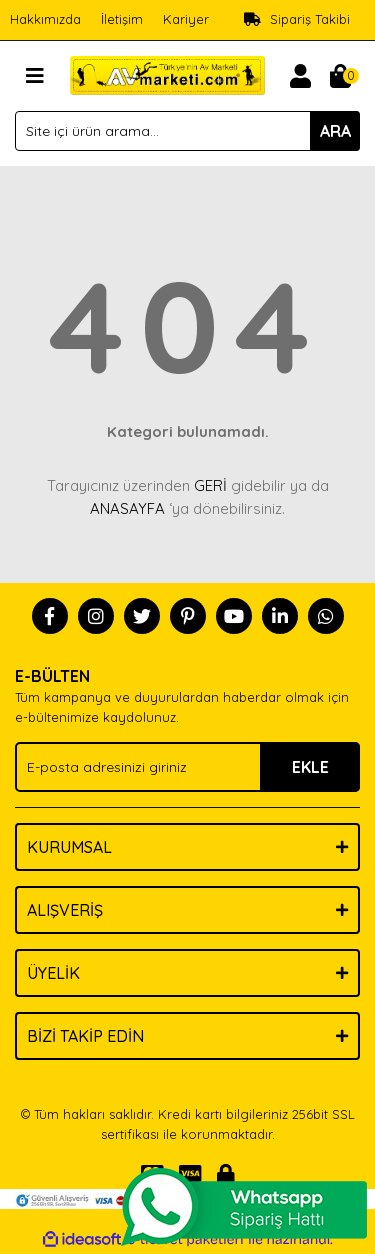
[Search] (187, 131)
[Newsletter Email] (187, 767)
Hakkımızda (45, 19)
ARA (335, 131)
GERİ (210, 485)
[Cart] (340, 76)
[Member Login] (300, 76)
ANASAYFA (127, 508)
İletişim (122, 19)
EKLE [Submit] (310, 767)
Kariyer (186, 19)
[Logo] (167, 74)
